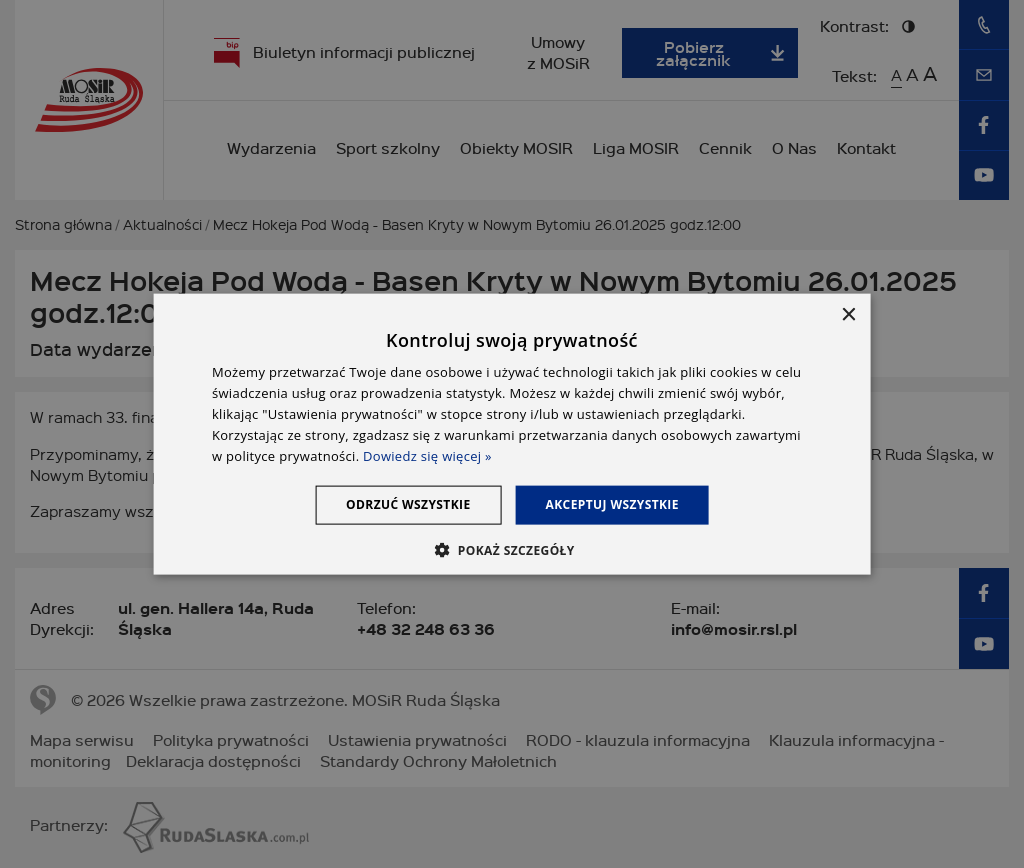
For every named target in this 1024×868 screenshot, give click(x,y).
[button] (511, 549)
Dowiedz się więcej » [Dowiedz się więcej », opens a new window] (427, 455)
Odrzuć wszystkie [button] (408, 504)
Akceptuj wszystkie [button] (612, 504)
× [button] (847, 315)
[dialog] (512, 434)
